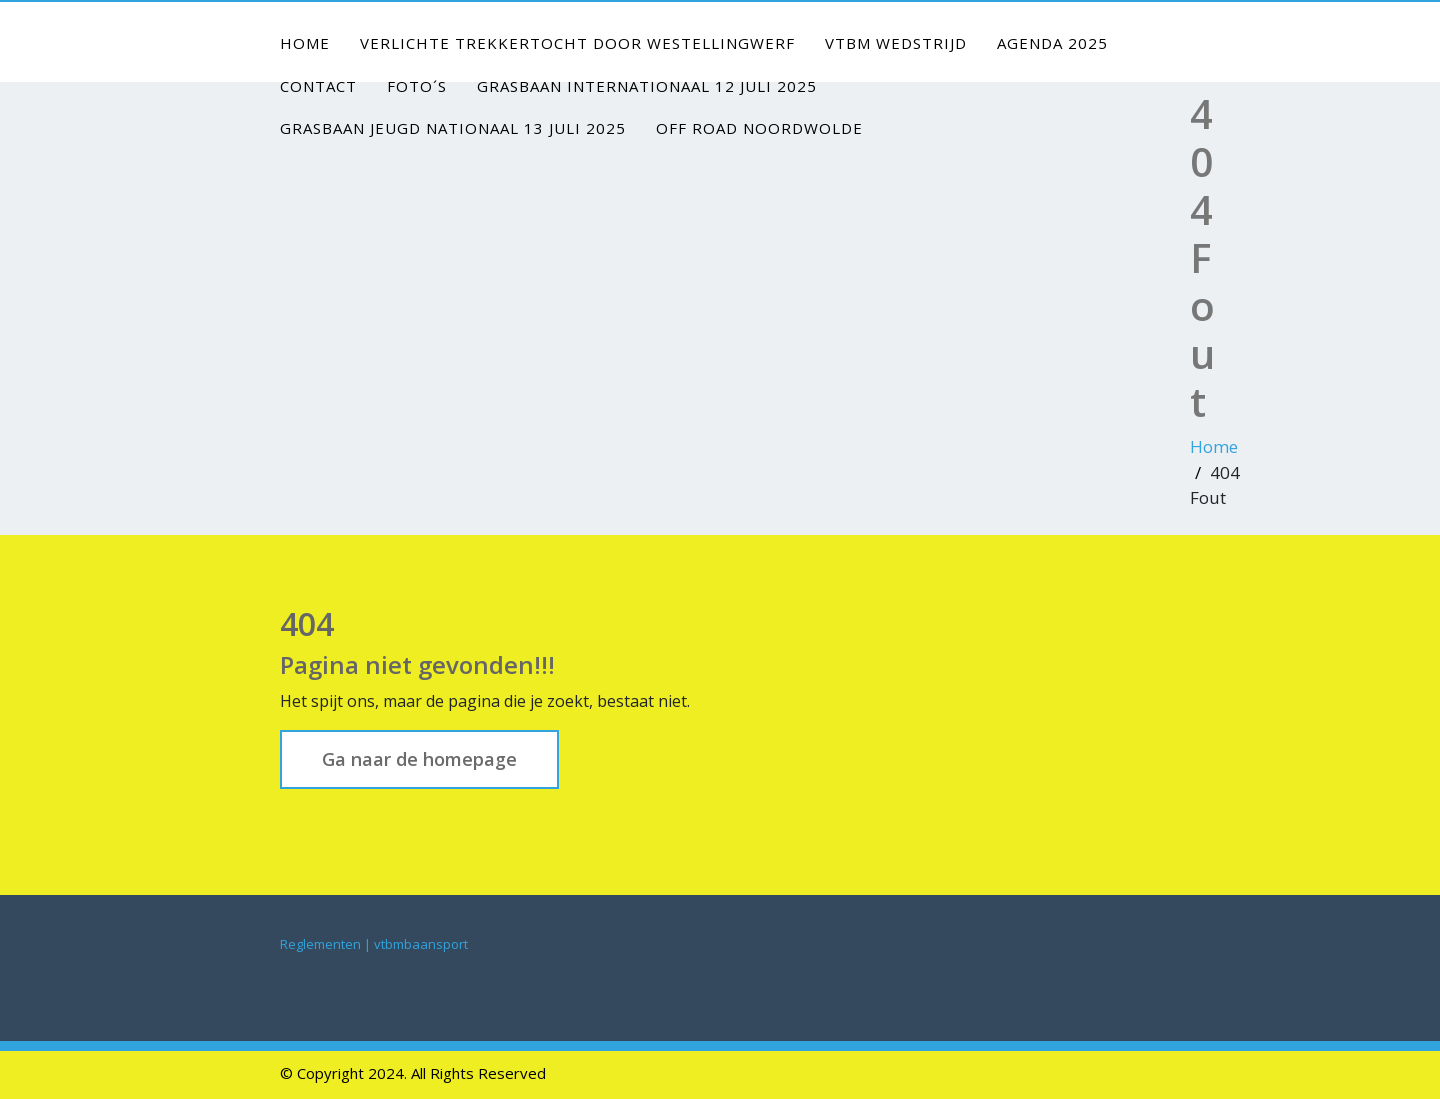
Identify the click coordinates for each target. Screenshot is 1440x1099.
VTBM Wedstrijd (896, 43)
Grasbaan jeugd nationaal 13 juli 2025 (453, 128)
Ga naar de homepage (419, 759)
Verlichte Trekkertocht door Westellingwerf (577, 43)
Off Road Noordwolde (759, 128)
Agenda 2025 (1052, 43)
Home (305, 43)
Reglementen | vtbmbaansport (374, 944)
